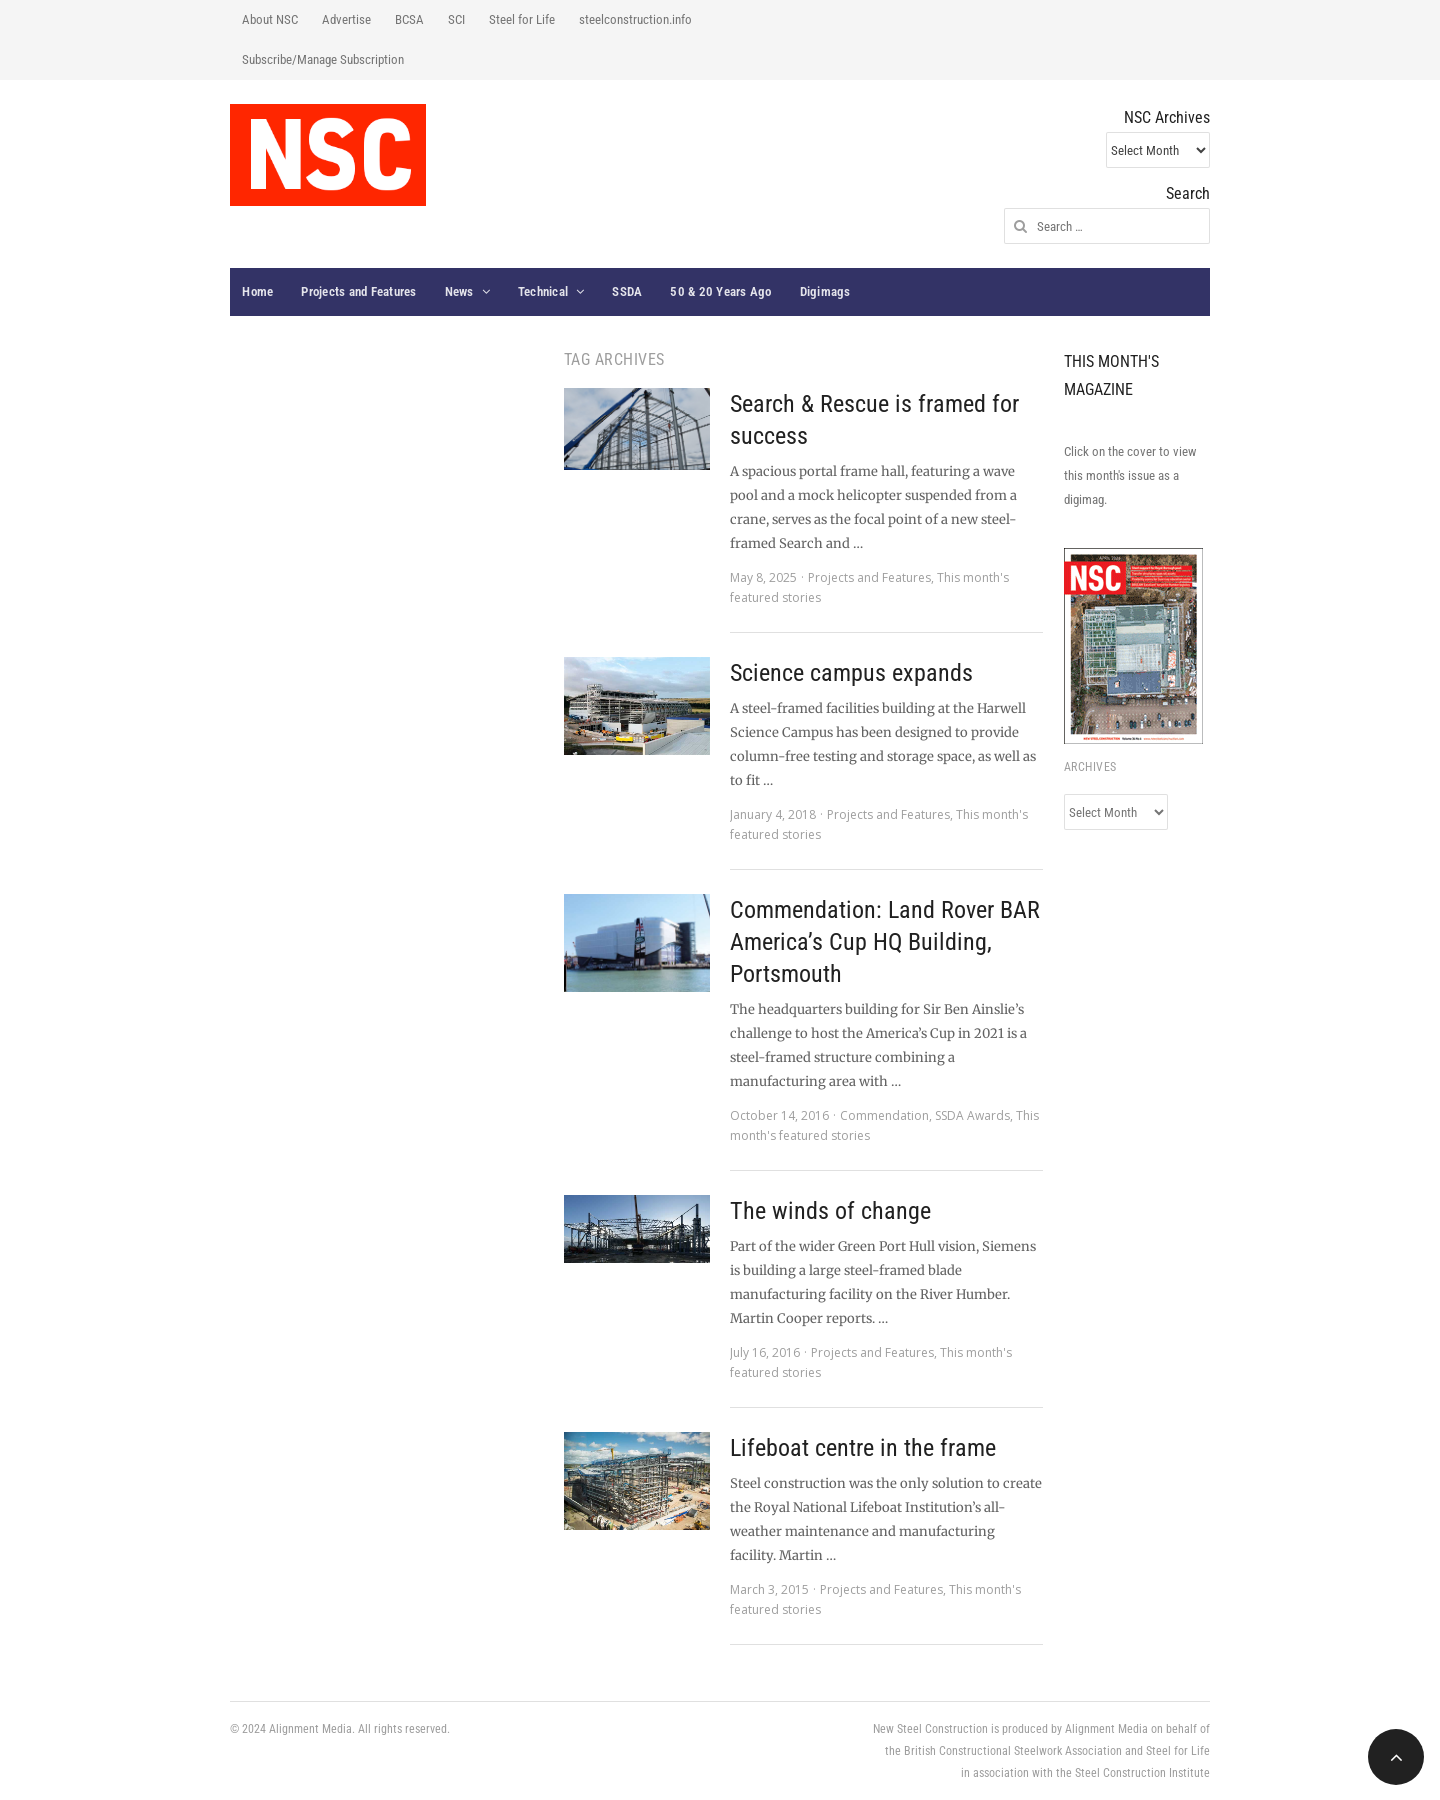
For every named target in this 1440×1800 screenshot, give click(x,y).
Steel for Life (522, 19)
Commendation (884, 1115)
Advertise (346, 19)
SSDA (627, 291)
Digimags (825, 291)
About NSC (270, 19)
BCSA (409, 19)
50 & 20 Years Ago (720, 291)
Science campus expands (851, 673)
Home (257, 291)
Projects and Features (358, 291)
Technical (543, 291)
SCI (456, 19)
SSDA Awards (972, 1115)
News (459, 291)
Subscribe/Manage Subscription (323, 59)
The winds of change (830, 1211)
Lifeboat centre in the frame (863, 1448)
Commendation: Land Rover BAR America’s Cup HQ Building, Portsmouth (885, 942)
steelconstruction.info (635, 19)
